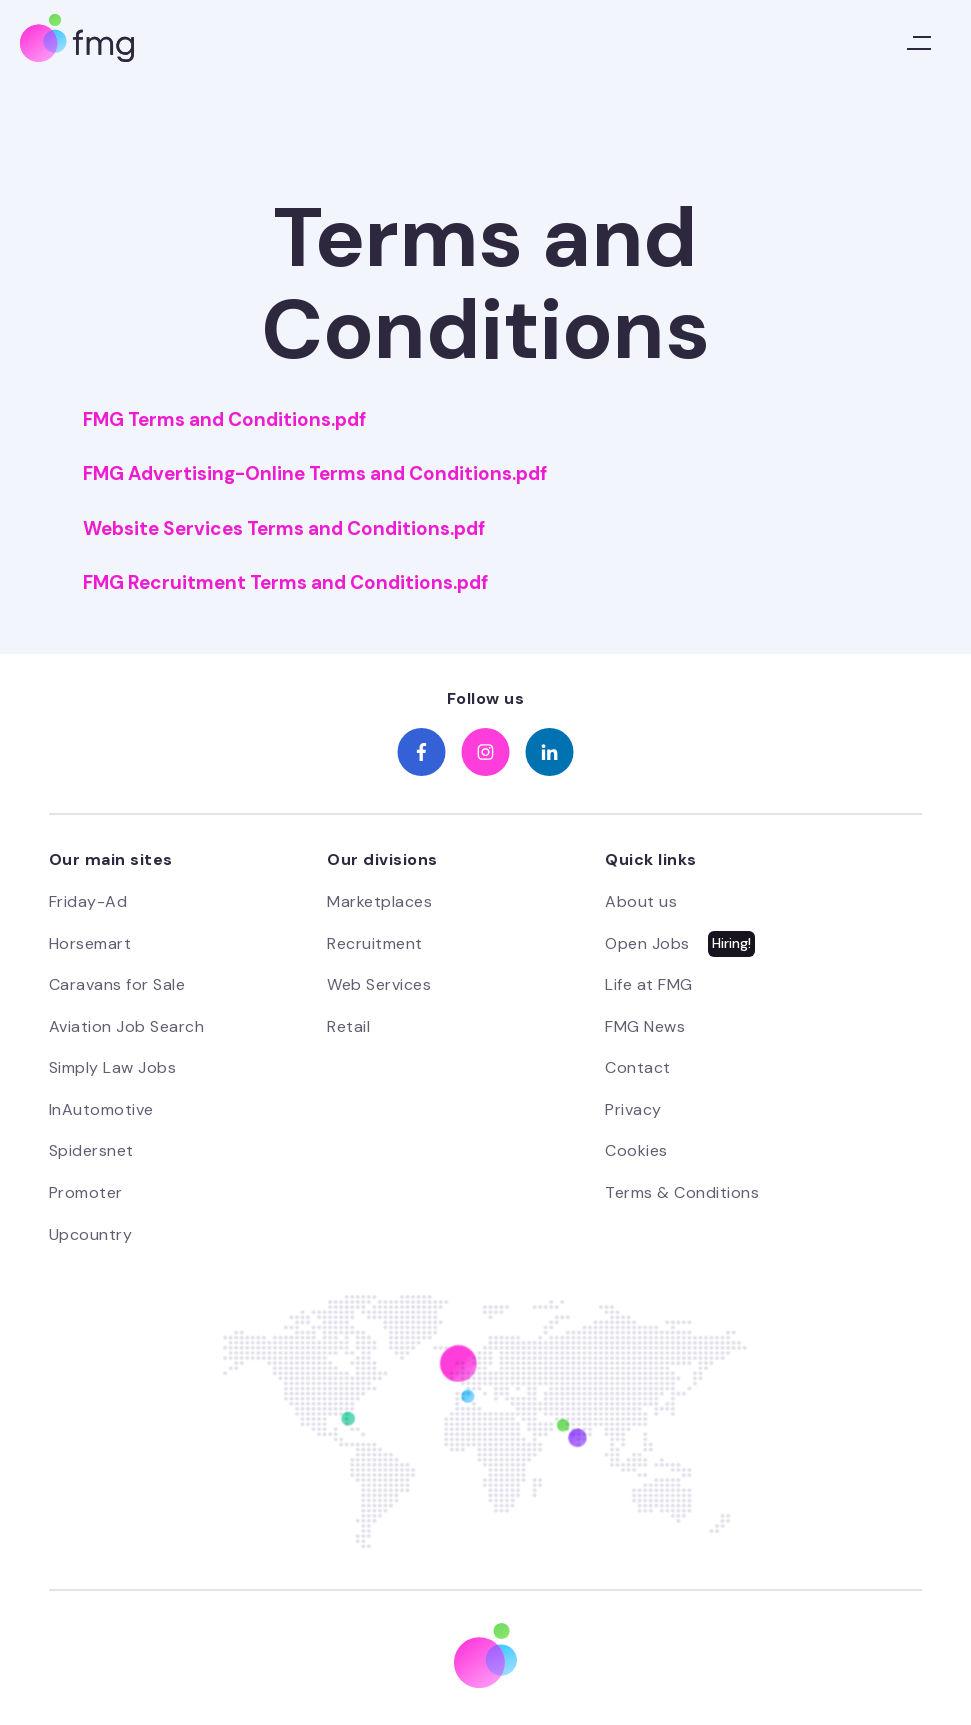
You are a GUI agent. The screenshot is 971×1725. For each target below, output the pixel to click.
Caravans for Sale (117, 984)
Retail (348, 1026)
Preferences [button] (566, 1645)
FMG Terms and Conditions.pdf (224, 420)
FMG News (645, 1026)
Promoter (86, 1192)
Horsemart (90, 943)
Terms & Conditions (682, 1192)
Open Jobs (647, 943)
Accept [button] (852, 1644)
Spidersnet (91, 1150)
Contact (638, 1067)
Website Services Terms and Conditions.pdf (284, 529)
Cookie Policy (386, 1667)
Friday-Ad (88, 901)
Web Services (379, 984)
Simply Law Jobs (113, 1067)
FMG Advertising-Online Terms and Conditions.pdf (315, 474)
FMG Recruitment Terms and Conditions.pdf (285, 583)
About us (641, 901)
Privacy (633, 1109)
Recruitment (375, 943)
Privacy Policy (98, 1667)
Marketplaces (379, 901)
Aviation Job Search (127, 1026)
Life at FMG (649, 984)
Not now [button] (696, 1644)
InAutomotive (101, 1109)
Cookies (636, 1150)
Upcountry (91, 1234)
